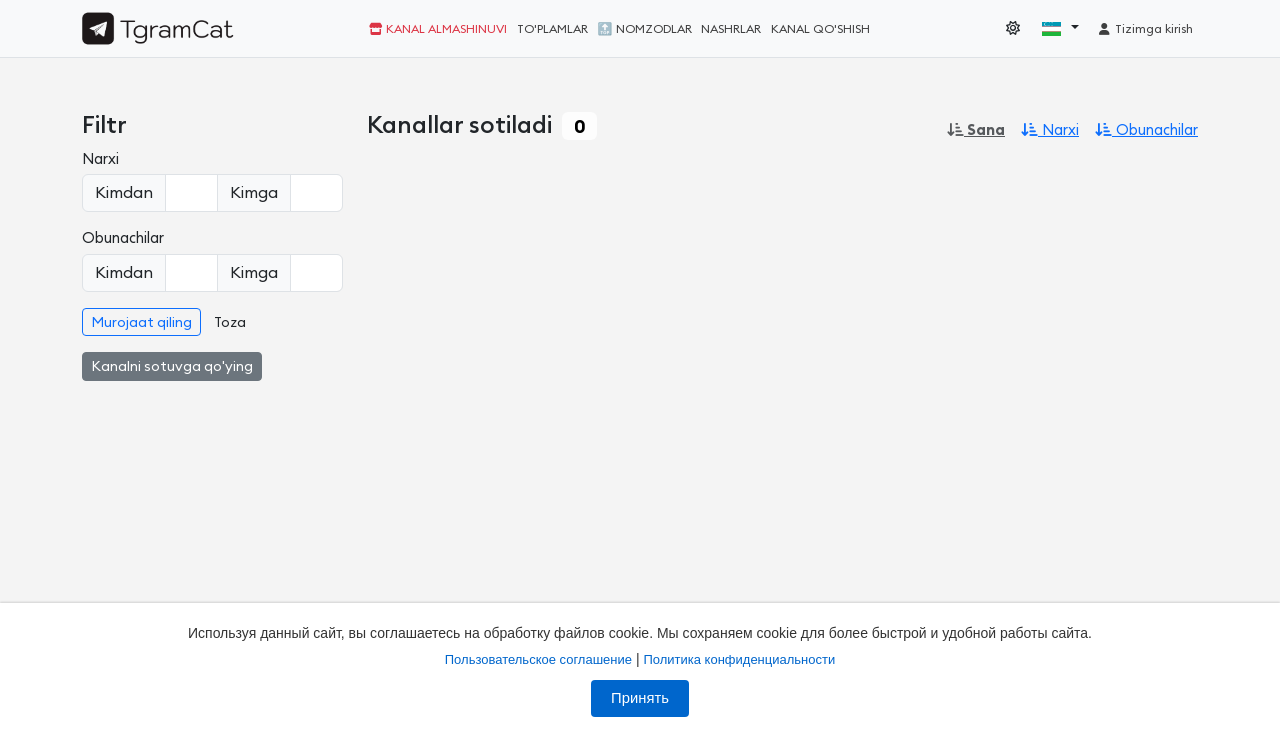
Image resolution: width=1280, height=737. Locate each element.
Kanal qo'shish (820, 29)
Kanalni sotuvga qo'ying (172, 367)
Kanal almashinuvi (438, 29)
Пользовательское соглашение (538, 659)
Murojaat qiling (141, 323)
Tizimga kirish (1145, 29)
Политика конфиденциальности (739, 659)
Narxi (1050, 130)
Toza (230, 323)
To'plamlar (552, 29)
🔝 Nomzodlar (645, 29)
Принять (640, 698)
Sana (976, 130)
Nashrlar (731, 29)
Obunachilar (1146, 130)
